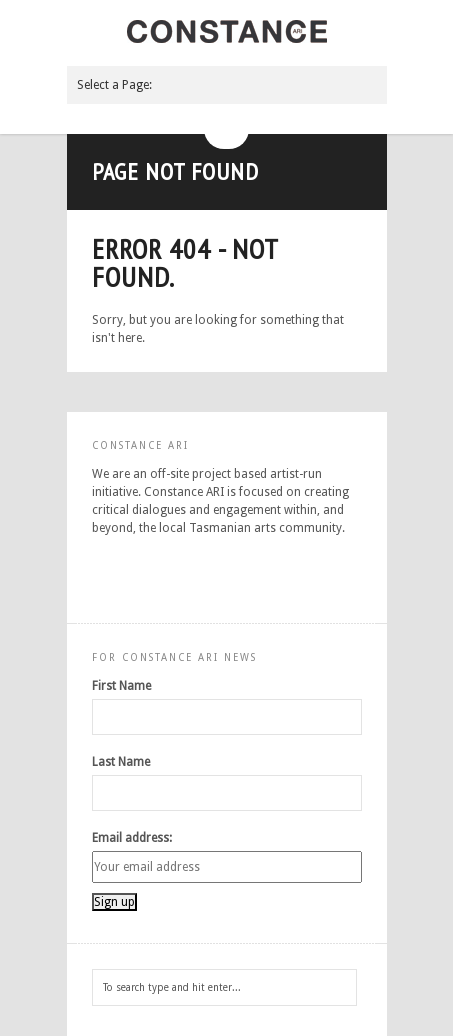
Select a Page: (114, 85)
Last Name (121, 762)
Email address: (132, 838)
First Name (121, 686)
